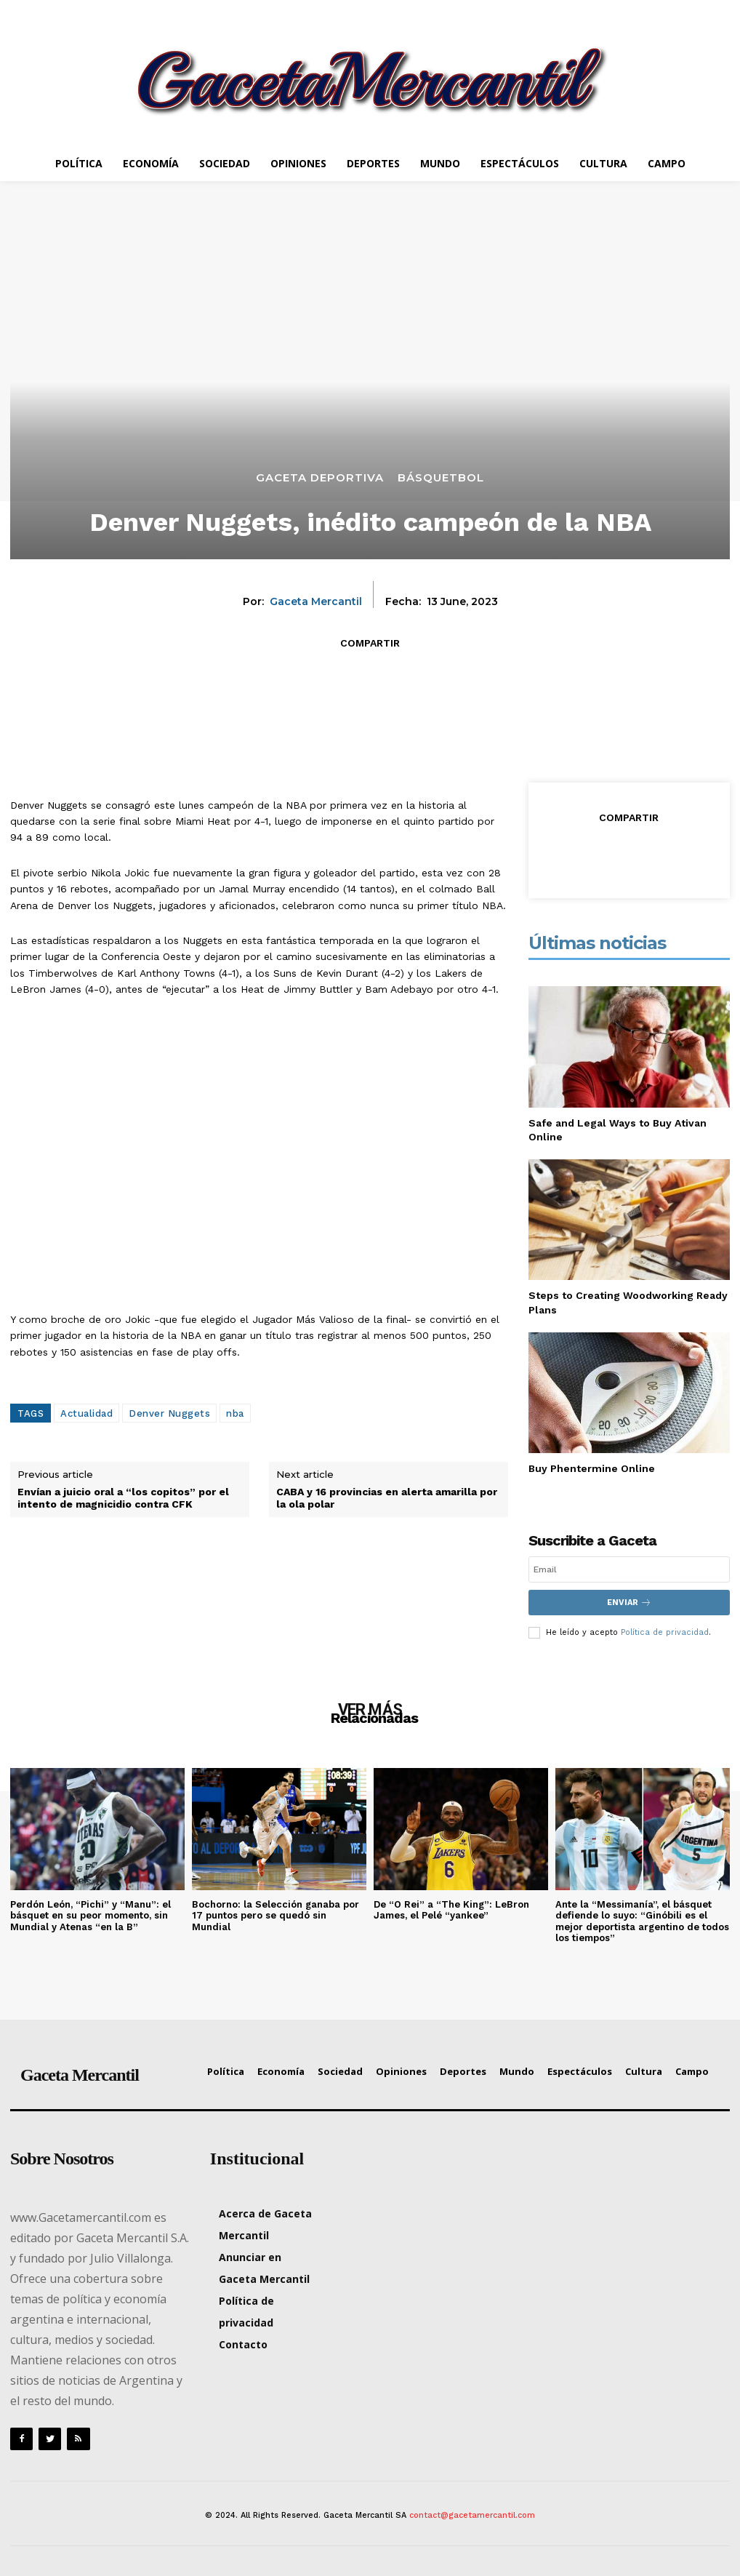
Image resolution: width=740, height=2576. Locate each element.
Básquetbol (441, 477)
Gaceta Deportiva (320, 477)
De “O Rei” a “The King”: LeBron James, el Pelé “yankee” (451, 1910)
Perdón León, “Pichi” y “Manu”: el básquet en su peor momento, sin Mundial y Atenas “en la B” (90, 1915)
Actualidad (86, 1413)
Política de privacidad (665, 1632)
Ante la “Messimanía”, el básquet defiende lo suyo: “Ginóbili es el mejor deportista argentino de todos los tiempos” (642, 1921)
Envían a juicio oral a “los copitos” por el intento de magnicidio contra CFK (123, 1498)
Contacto (243, 2344)
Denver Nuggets (169, 1413)
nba (235, 1413)
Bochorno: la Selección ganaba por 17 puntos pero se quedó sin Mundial (275, 1915)
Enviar (629, 1602)
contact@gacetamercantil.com (472, 2515)
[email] (629, 1569)
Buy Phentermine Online (591, 1468)
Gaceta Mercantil (316, 602)
